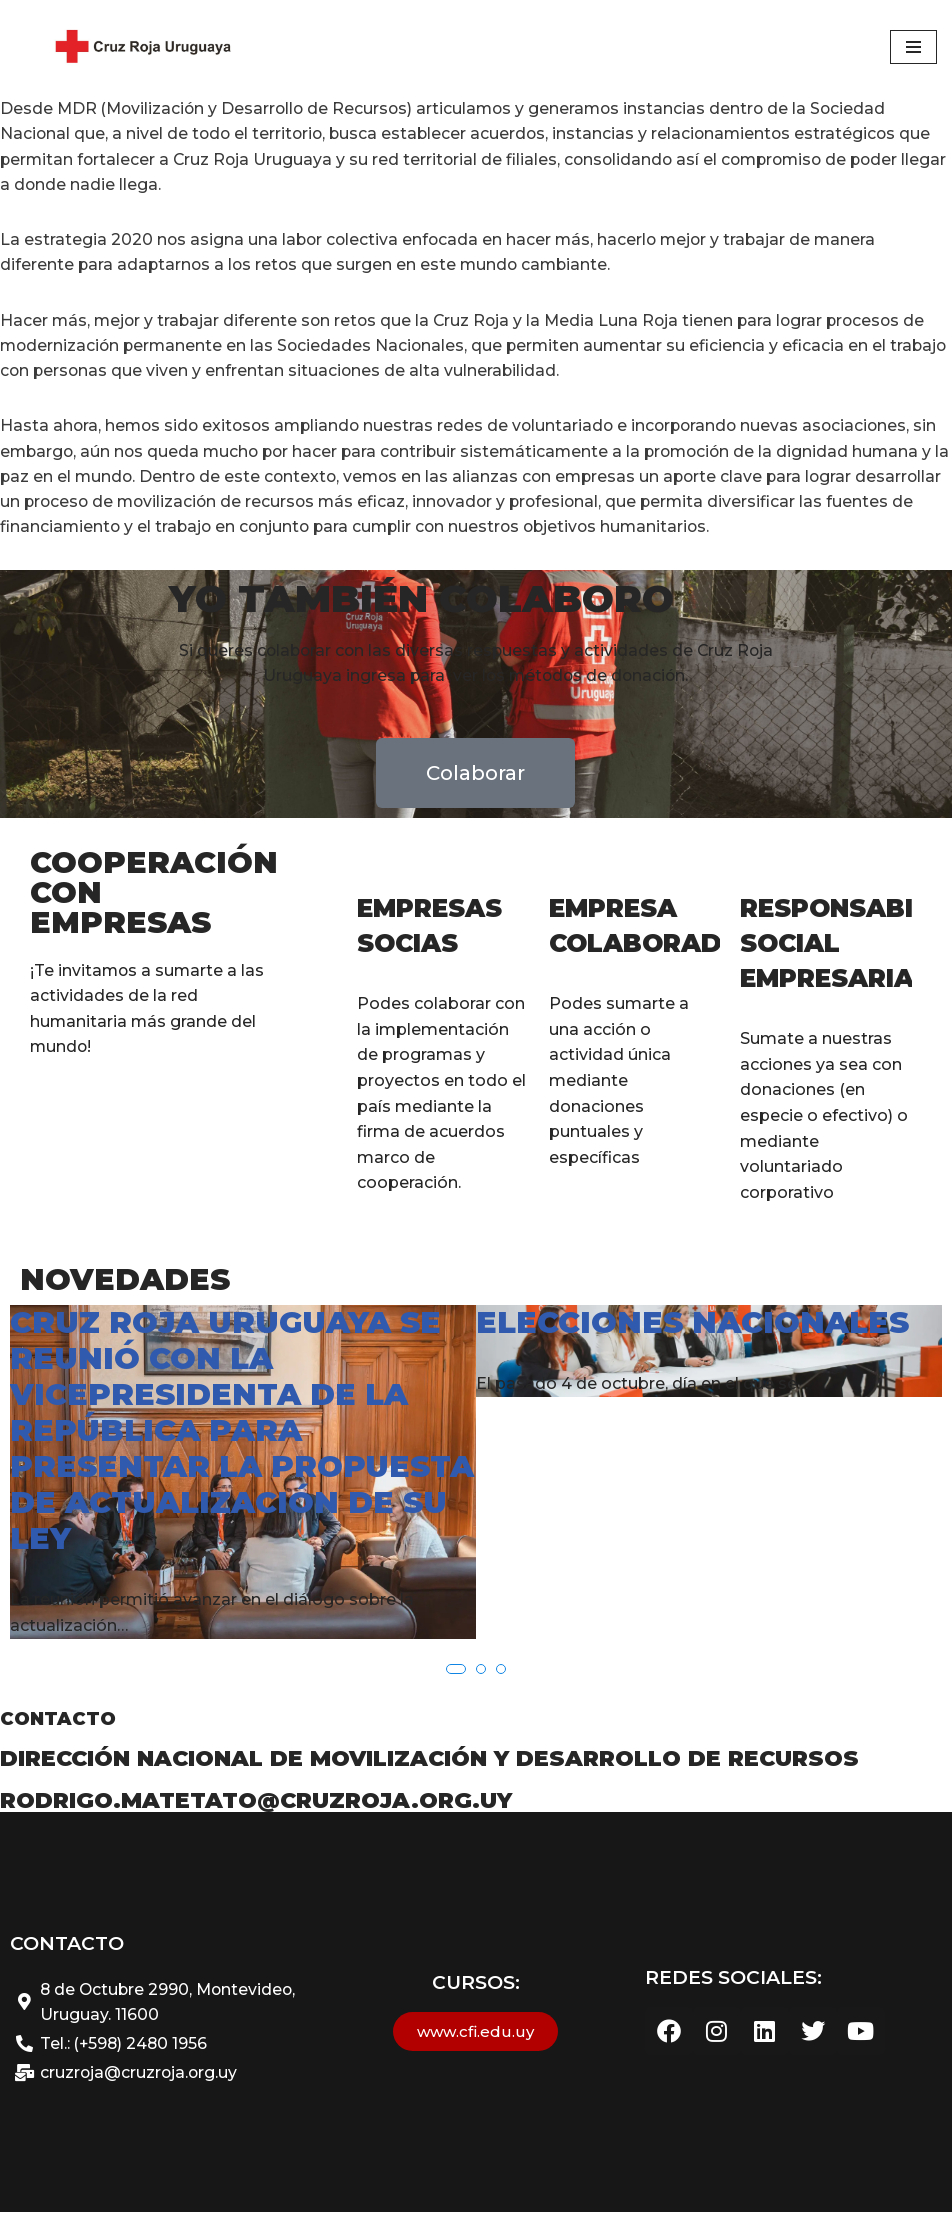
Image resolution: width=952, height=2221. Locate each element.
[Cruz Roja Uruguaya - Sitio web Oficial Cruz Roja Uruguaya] (140, 47)
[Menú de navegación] (913, 47)
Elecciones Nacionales (692, 1333)
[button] (456, 1678)
